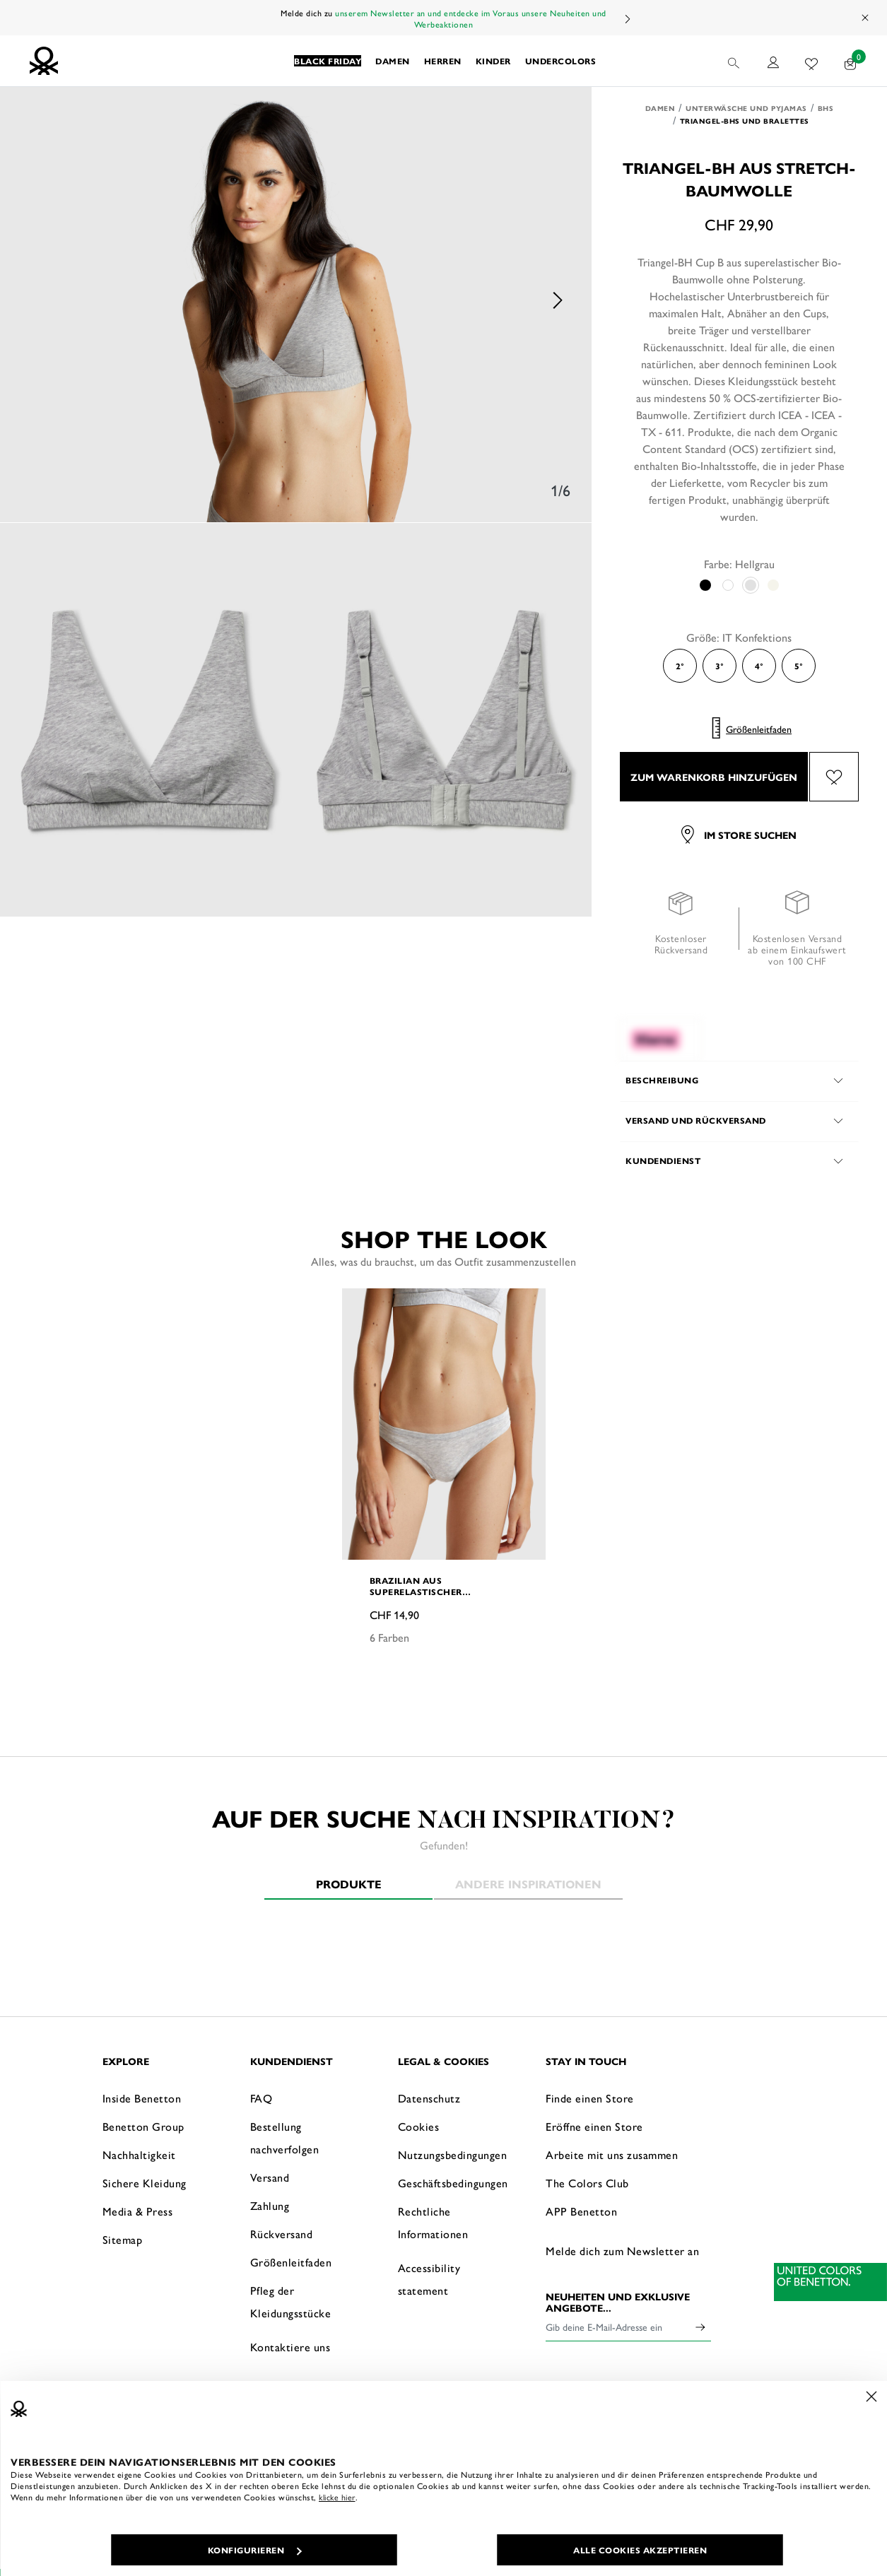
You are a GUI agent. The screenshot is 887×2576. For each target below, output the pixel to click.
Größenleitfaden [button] (291, 2262)
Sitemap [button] (122, 2239)
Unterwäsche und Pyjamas (746, 108)
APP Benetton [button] (581, 2211)
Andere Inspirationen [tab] (528, 1884)
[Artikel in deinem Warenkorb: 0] (850, 60)
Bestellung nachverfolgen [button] (284, 2137)
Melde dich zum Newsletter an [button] (622, 2250)
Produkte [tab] (349, 1884)
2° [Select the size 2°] (680, 665)
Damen (660, 108)
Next (627, 18)
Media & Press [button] (137, 2211)
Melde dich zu (308, 12)
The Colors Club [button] (587, 2183)
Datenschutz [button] (429, 2098)
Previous (35, 300)
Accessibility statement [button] (429, 2278)
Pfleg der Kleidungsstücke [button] (290, 2301)
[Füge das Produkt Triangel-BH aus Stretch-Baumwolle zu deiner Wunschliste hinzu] (834, 776)
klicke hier (337, 2496)
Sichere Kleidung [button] (144, 2183)
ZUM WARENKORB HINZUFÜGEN (713, 777)
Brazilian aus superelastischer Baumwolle (416, 1586)
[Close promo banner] (866, 17)
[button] (327, 60)
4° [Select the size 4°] (759, 665)
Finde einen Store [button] (590, 2098)
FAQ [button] (261, 2098)
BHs (826, 108)
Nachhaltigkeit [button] (139, 2154)
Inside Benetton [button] (142, 2098)
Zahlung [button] (270, 2205)
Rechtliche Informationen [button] (433, 2222)
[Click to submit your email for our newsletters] (700, 2326)
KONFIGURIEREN (255, 2549)
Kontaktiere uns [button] (290, 2347)
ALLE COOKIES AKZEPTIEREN (640, 2549)
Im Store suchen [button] (739, 834)
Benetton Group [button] (143, 2126)
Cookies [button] (419, 2126)
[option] (296, 300)
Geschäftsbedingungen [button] (453, 2183)
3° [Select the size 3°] (719, 665)
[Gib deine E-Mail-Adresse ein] (618, 2326)
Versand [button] (270, 2177)
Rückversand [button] (281, 2233)
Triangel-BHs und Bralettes (744, 121)
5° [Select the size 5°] (798, 665)
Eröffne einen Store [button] (594, 2126)
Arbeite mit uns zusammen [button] (612, 2154)
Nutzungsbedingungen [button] (452, 2154)
